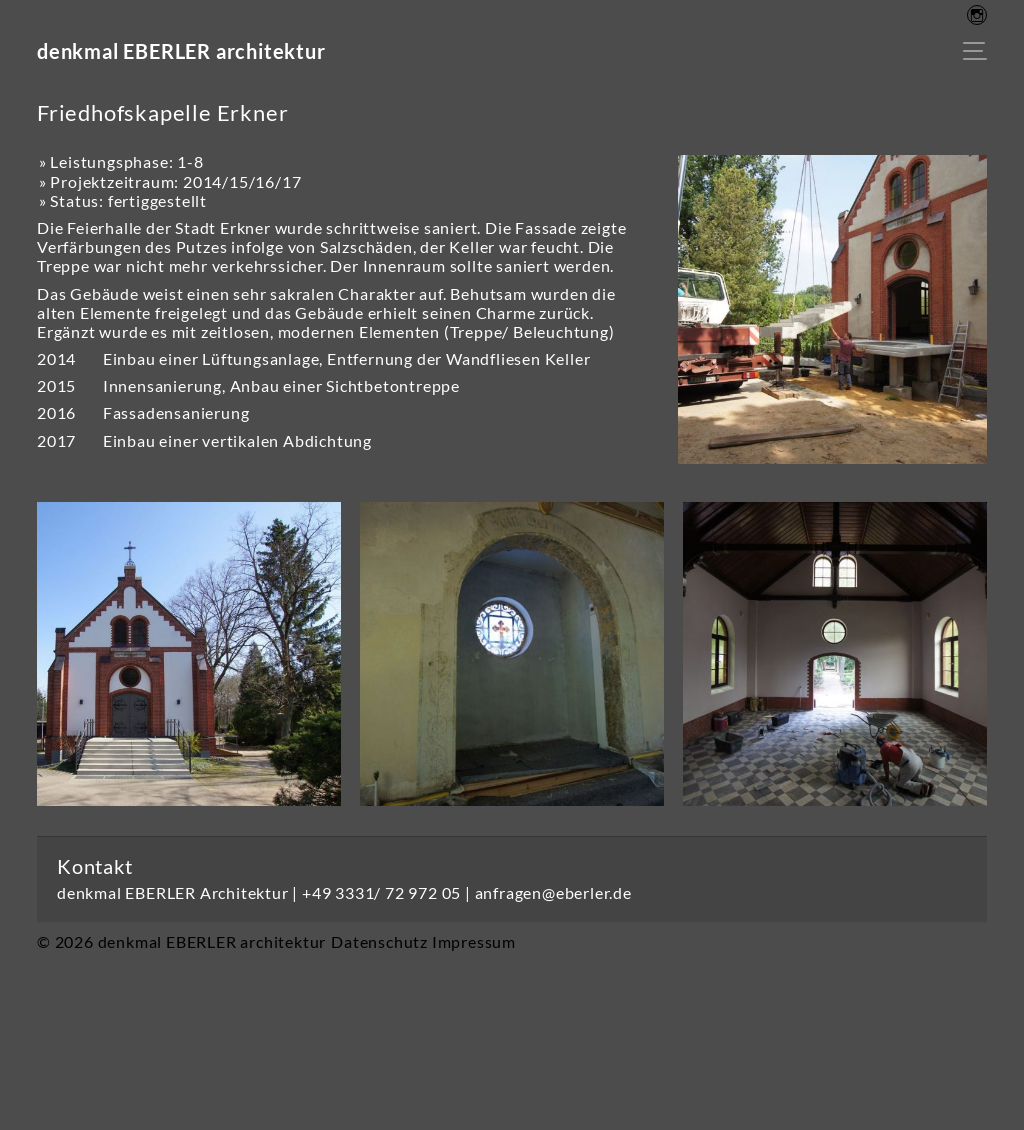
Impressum (474, 941)
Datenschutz (379, 941)
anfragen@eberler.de (553, 892)
